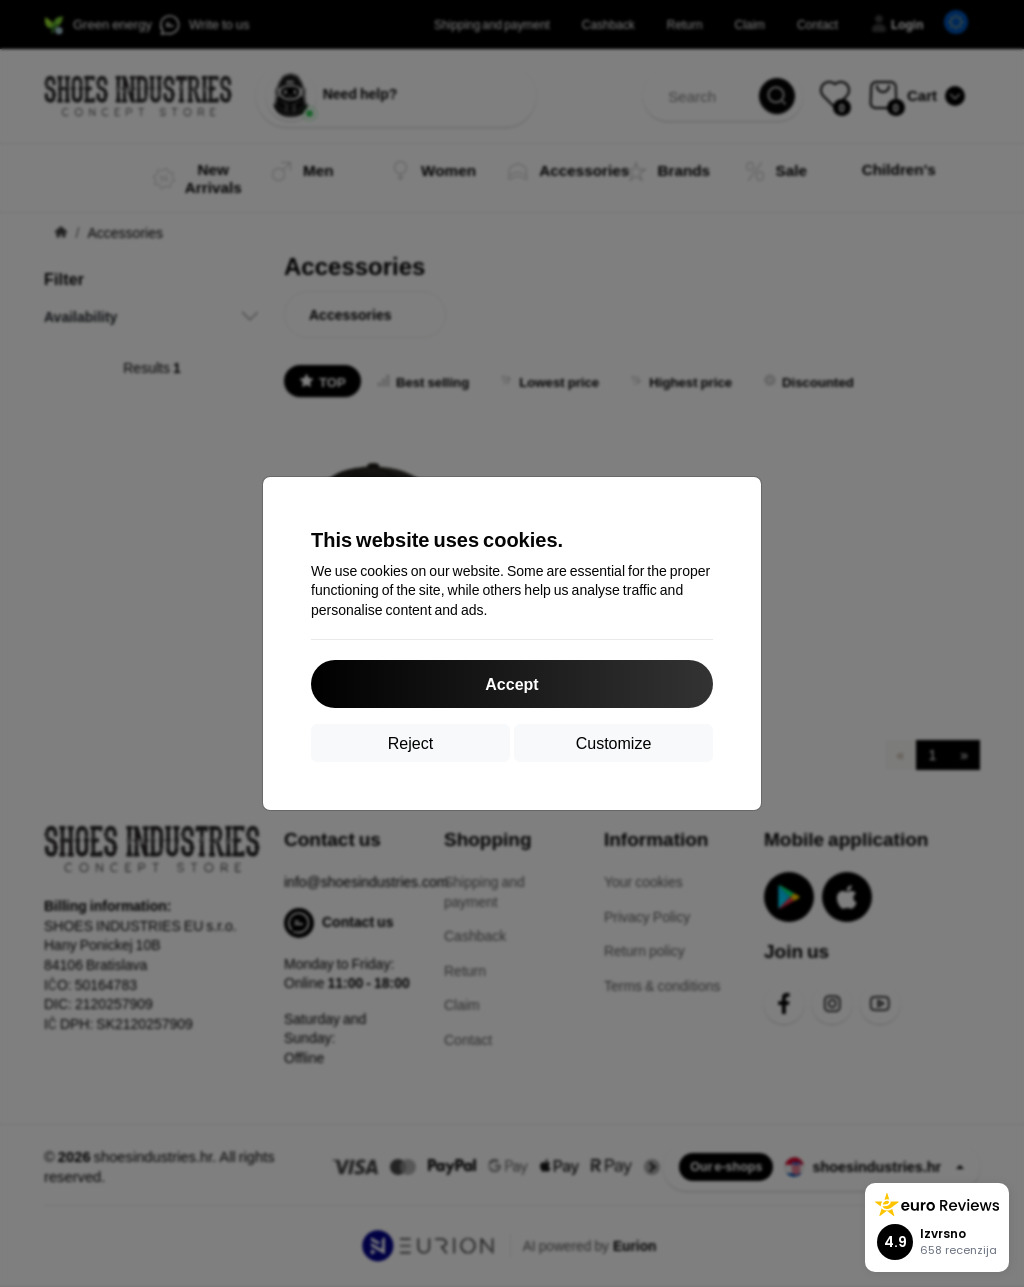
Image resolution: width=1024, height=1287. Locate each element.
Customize (614, 742)
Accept (511, 683)
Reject (410, 742)
